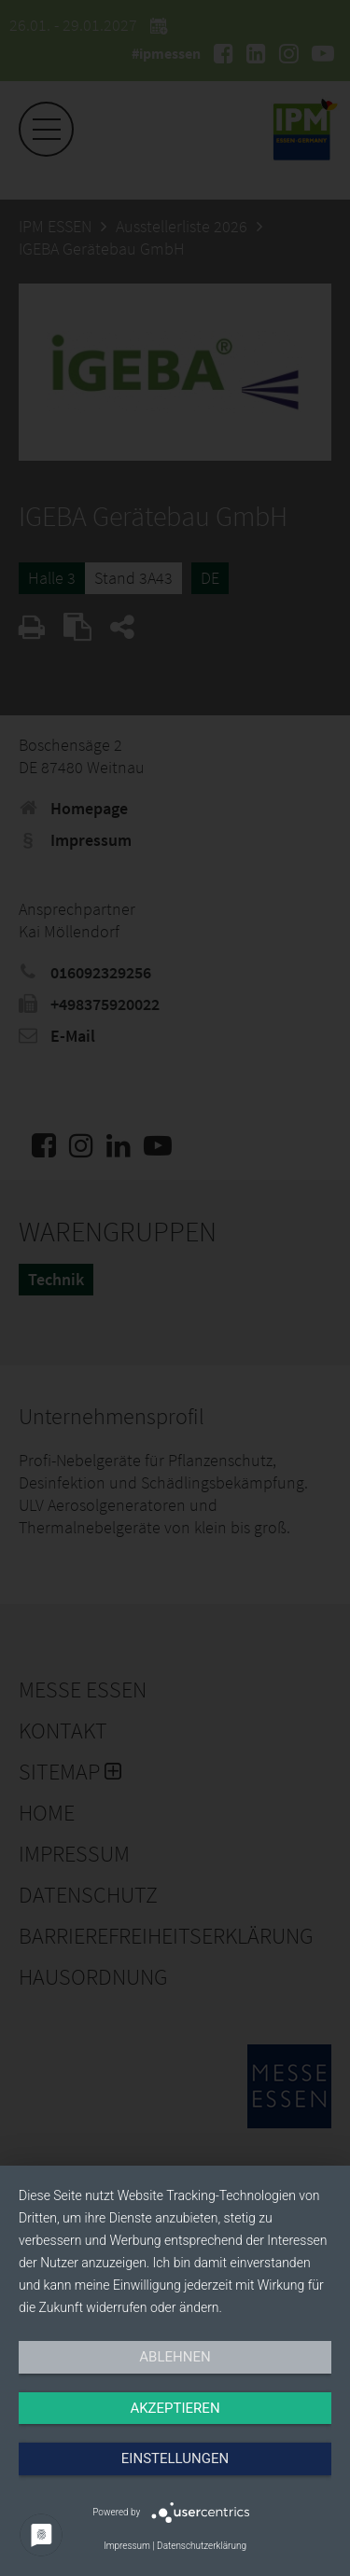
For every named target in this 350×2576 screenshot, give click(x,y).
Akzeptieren (174, 2408)
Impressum (127, 2546)
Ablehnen (174, 2356)
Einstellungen (175, 2458)
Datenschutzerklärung (201, 2546)
